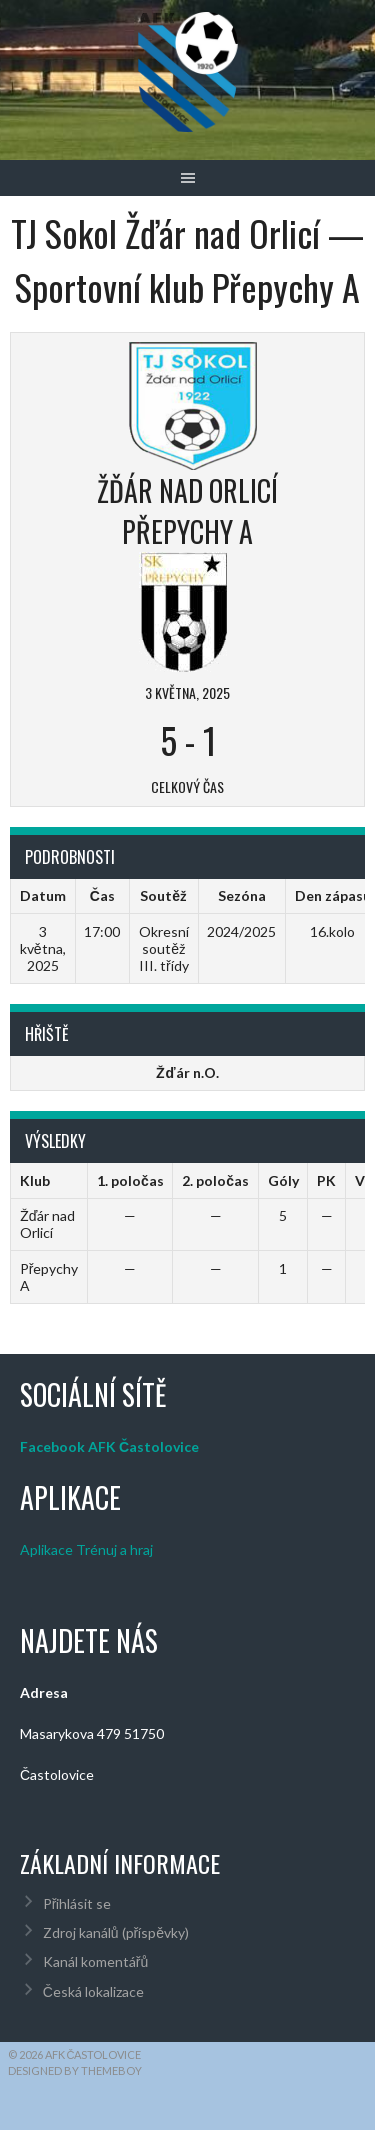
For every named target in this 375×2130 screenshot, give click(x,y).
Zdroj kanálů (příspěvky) (116, 1932)
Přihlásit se (77, 1903)
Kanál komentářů (95, 1961)
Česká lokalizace (93, 1991)
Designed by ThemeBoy (75, 2070)
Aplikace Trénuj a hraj (86, 1549)
